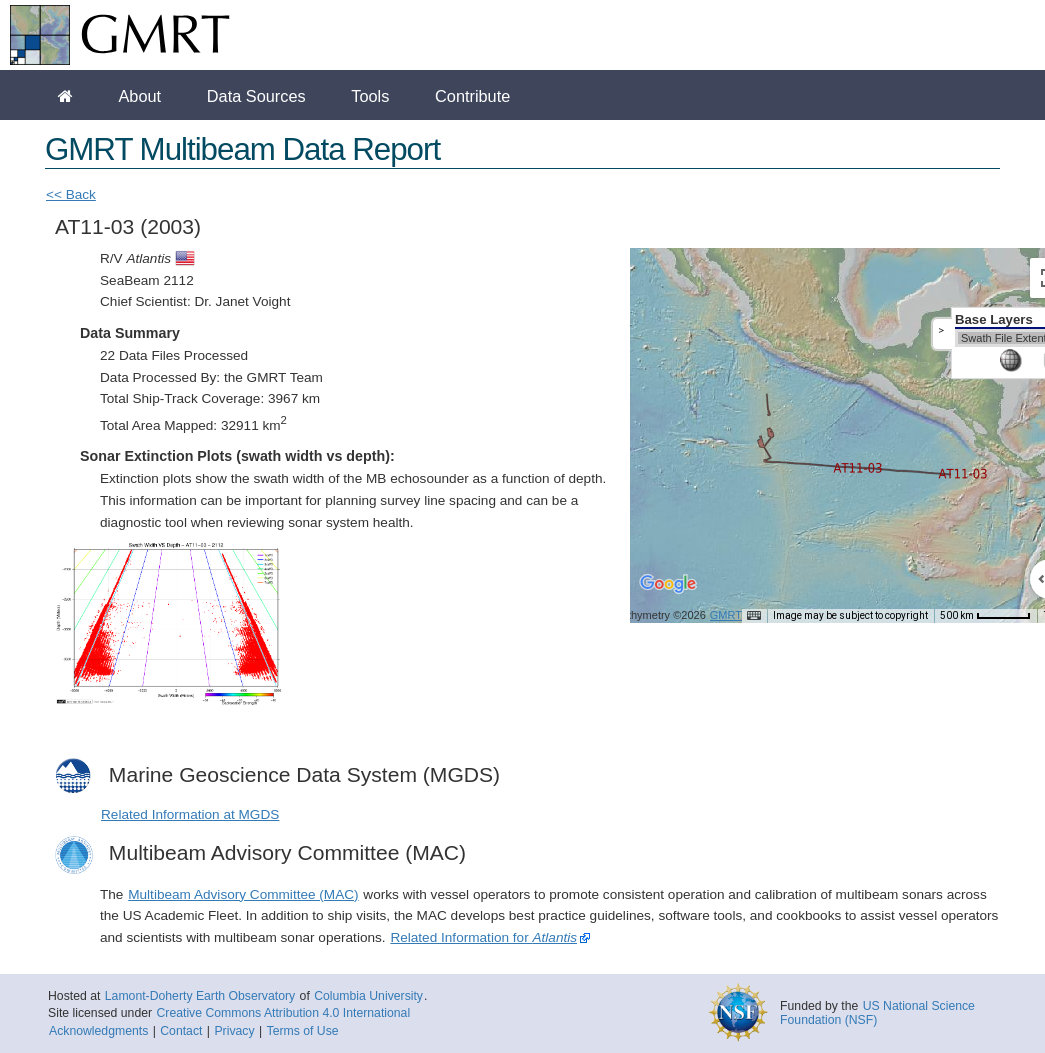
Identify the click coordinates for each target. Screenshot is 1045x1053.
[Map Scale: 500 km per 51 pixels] (985, 616)
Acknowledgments (98, 1031)
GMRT (726, 615)
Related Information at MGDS (190, 814)
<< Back (71, 194)
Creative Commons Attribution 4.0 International (283, 1013)
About (139, 96)
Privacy (234, 1031)
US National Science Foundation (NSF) (877, 1013)
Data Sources (256, 96)
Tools (370, 96)
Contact (181, 1031)
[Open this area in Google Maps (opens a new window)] (668, 597)
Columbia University (368, 996)
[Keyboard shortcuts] (754, 616)
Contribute (472, 96)
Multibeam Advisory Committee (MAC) (243, 894)
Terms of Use (303, 1031)
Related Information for (483, 937)
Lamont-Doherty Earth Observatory (200, 996)
